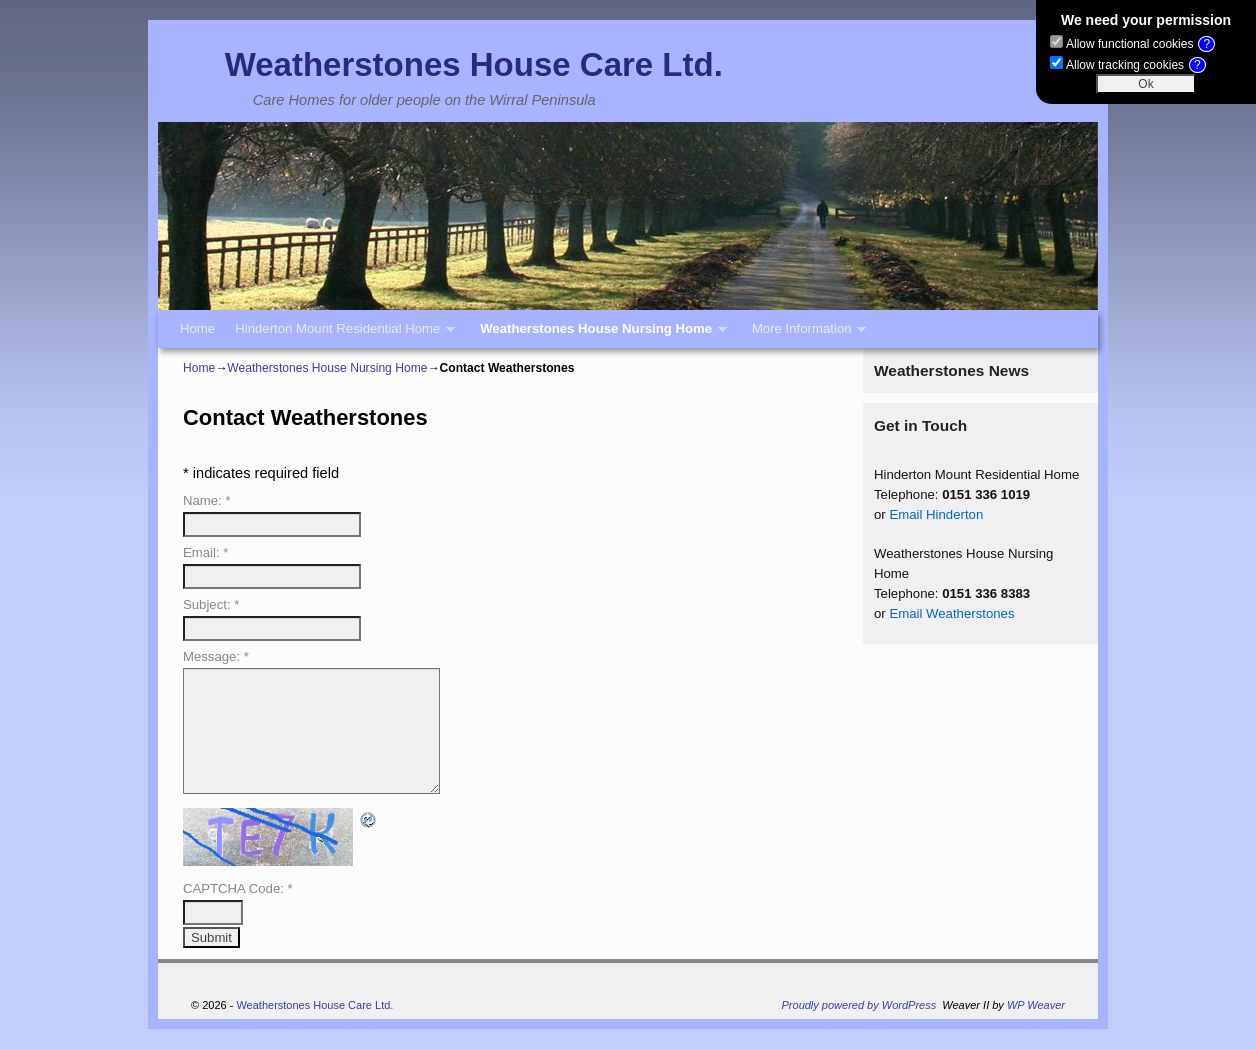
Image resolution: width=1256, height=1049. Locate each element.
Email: (205, 552)
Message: (216, 656)
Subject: (211, 604)
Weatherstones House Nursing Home (598, 334)
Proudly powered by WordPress (859, 1005)
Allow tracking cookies (1136, 65)
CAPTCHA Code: (238, 888)
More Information (804, 334)
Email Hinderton (936, 514)
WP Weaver (1036, 1005)
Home (197, 328)
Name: (207, 500)
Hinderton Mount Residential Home (340, 334)
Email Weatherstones (951, 613)
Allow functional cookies (1140, 44)
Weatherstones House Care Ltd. (474, 64)
